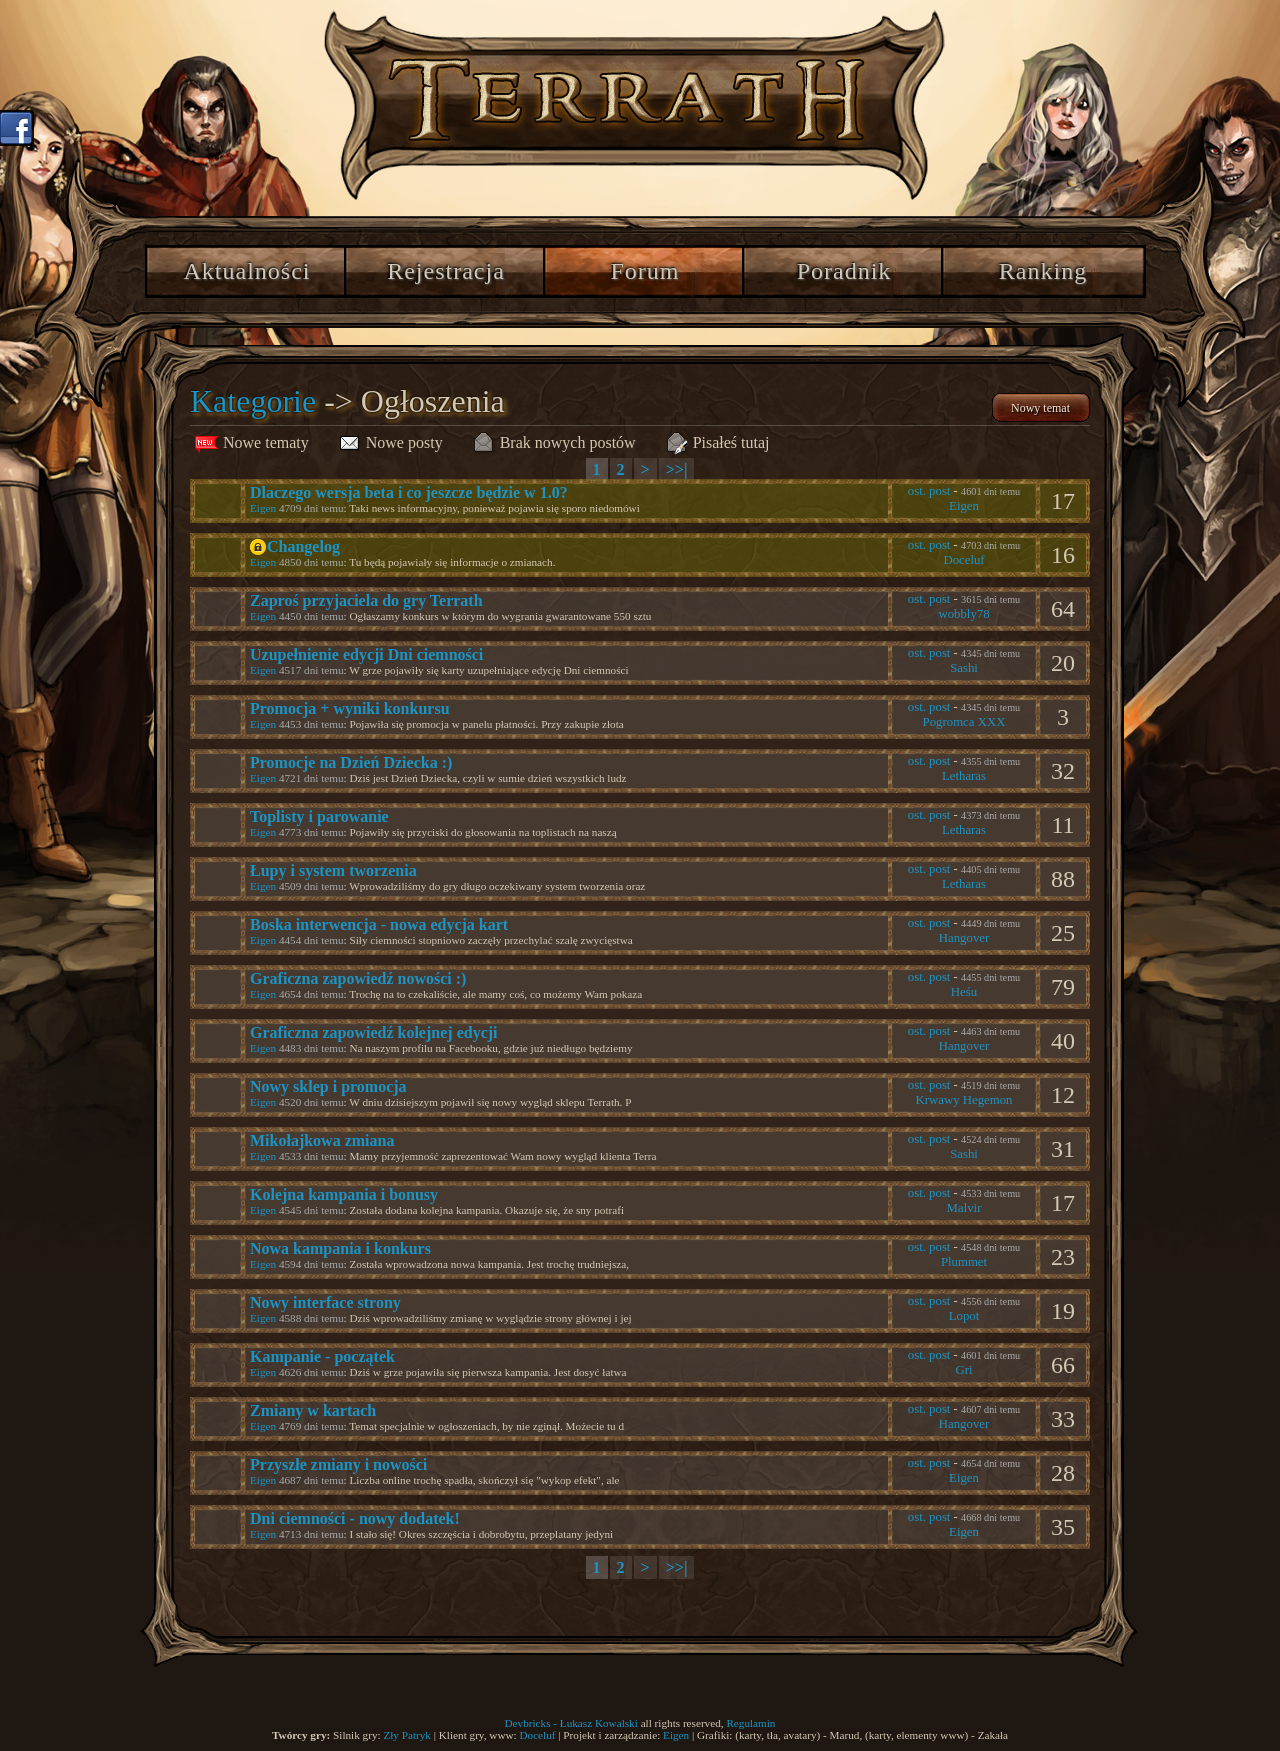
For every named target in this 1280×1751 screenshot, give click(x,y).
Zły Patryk (407, 1735)
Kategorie (253, 401)
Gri (963, 1370)
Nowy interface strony (325, 1302)
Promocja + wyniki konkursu (350, 708)
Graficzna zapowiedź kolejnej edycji (374, 1032)
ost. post (929, 491)
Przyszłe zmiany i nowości (338, 1464)
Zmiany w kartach (313, 1410)
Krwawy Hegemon (963, 1100)
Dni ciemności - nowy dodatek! (355, 1518)
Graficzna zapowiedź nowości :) (358, 978)
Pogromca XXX (964, 722)
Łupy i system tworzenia (333, 870)
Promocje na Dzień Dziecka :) (351, 762)
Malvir (964, 1208)
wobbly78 (963, 614)
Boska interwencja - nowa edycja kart (379, 924)
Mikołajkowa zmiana (322, 1140)
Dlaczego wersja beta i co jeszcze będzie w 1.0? (409, 492)
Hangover (964, 938)
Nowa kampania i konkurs (340, 1248)
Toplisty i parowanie (319, 816)
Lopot (964, 1316)
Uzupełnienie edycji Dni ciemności (366, 654)
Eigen (263, 508)
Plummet (964, 1262)
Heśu (964, 992)
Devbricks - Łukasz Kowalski (571, 1723)
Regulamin (750, 1723)
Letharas (964, 776)
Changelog (303, 546)
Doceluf (963, 560)
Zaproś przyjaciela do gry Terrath (366, 600)
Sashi (964, 668)
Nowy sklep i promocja (328, 1086)
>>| (677, 469)
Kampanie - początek (322, 1356)
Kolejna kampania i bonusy (344, 1194)
